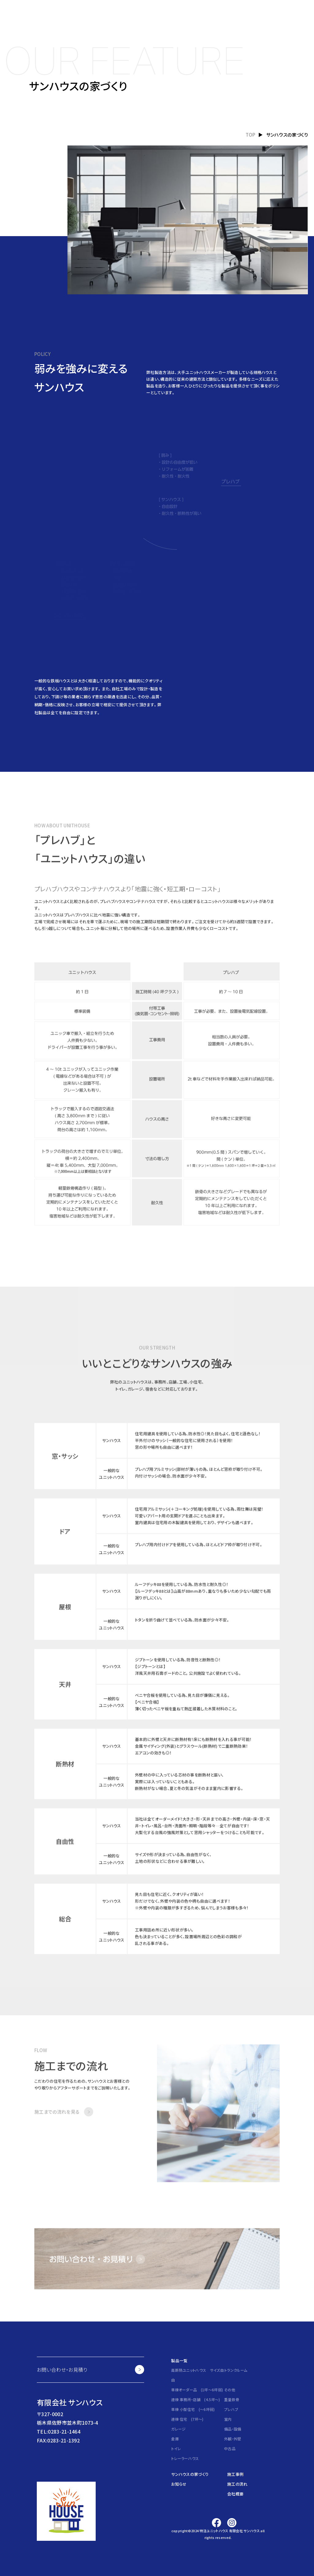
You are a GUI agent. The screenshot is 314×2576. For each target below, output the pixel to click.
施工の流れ (237, 2484)
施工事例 (235, 2474)
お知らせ (178, 2484)
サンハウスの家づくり (190, 2474)
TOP (250, 134)
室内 (228, 2419)
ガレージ (178, 2428)
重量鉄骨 (231, 2399)
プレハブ (231, 2409)
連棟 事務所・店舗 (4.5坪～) (195, 2399)
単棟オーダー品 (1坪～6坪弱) (197, 2389)
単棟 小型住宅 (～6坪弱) (193, 2409)
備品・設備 (232, 2428)
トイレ (176, 2448)
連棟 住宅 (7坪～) (187, 2419)
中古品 (230, 2448)
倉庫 (175, 2438)
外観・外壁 (232, 2438)
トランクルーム (235, 2370)
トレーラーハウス (185, 2458)
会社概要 (235, 2494)
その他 (229, 2389)
